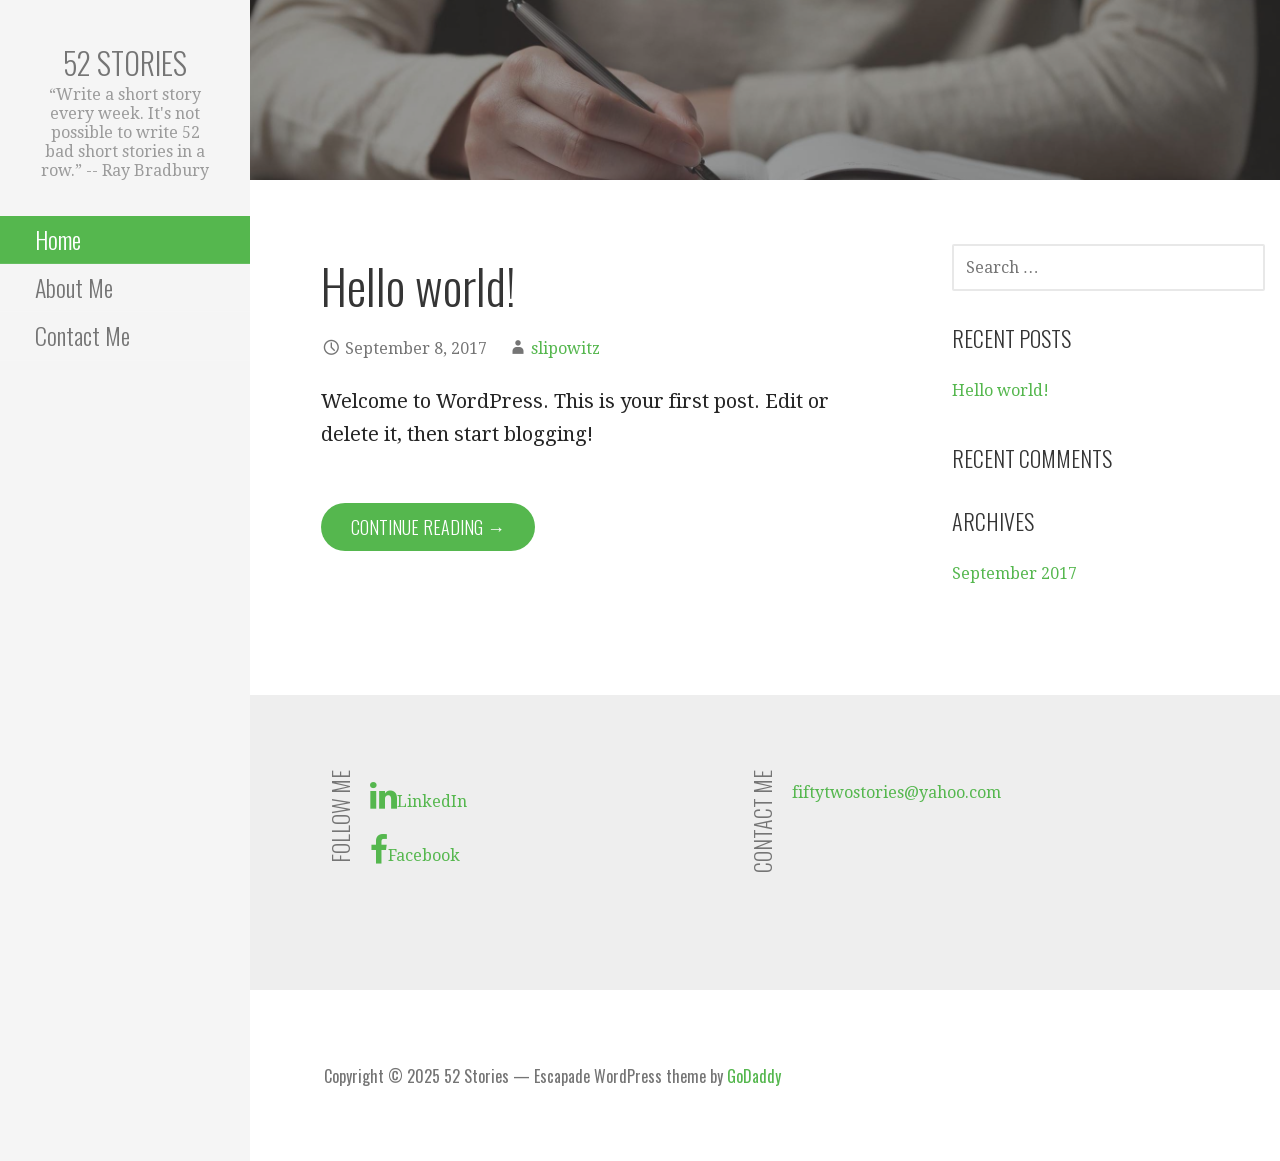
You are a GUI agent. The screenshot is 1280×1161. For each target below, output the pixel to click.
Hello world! (418, 285)
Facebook (415, 850)
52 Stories (125, 62)
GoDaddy (754, 1076)
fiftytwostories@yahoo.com (896, 792)
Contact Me (82, 335)
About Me (74, 287)
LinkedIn (418, 796)
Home (58, 239)
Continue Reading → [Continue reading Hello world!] (428, 527)
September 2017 (1014, 573)
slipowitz (565, 348)
